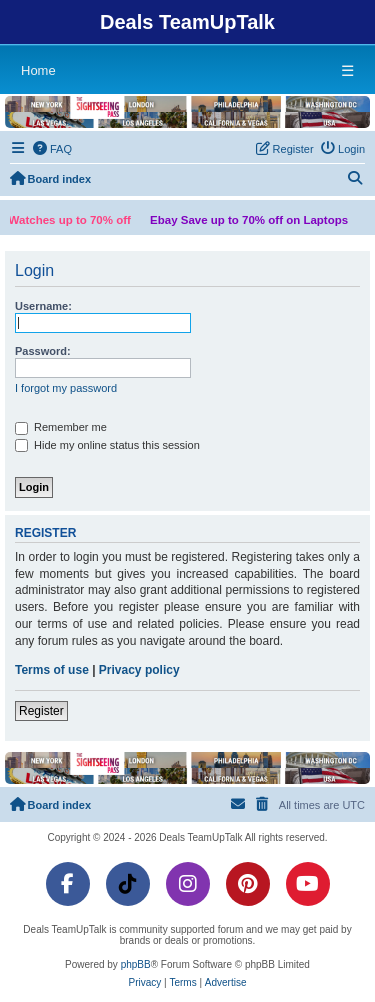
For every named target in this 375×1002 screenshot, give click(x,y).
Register (41, 711)
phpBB (136, 964)
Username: (43, 306)
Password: (43, 351)
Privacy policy (139, 670)
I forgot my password (66, 388)
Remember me (61, 428)
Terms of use (52, 670)
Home (38, 70)
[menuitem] (53, 149)
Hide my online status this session (107, 446)
